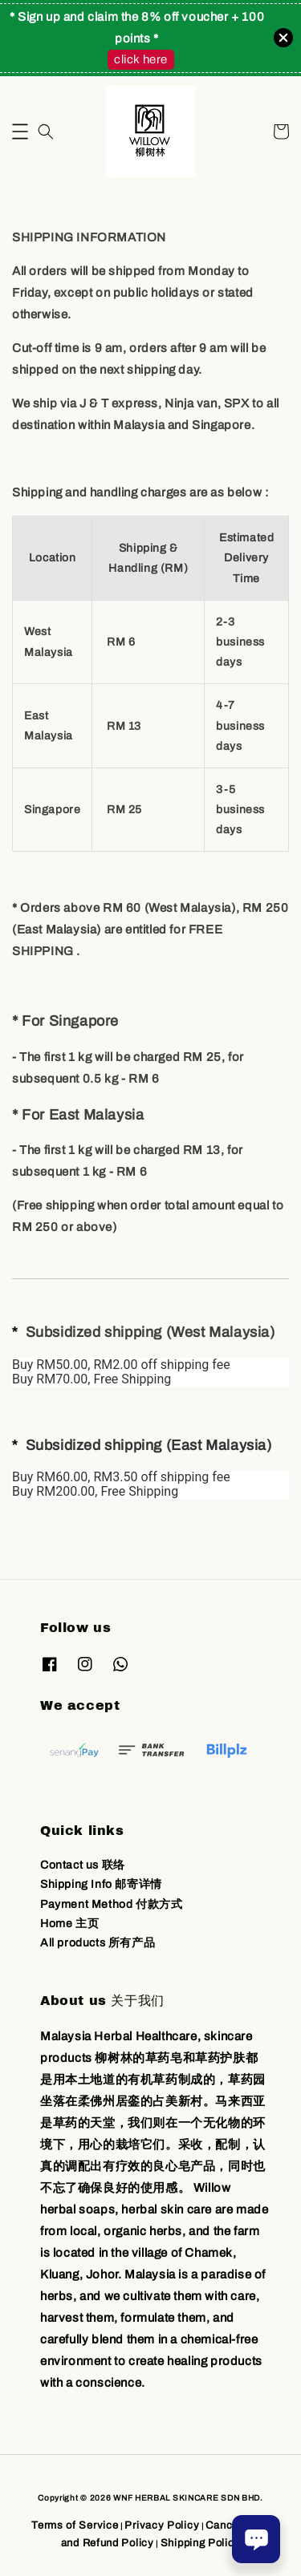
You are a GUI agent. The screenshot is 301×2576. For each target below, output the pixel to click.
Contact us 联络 (82, 1865)
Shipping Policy (201, 2543)
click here (141, 59)
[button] (20, 131)
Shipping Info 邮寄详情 (101, 1884)
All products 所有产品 (97, 1943)
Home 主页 (69, 1924)
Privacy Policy (161, 2525)
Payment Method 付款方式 (111, 1904)
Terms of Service (74, 2525)
